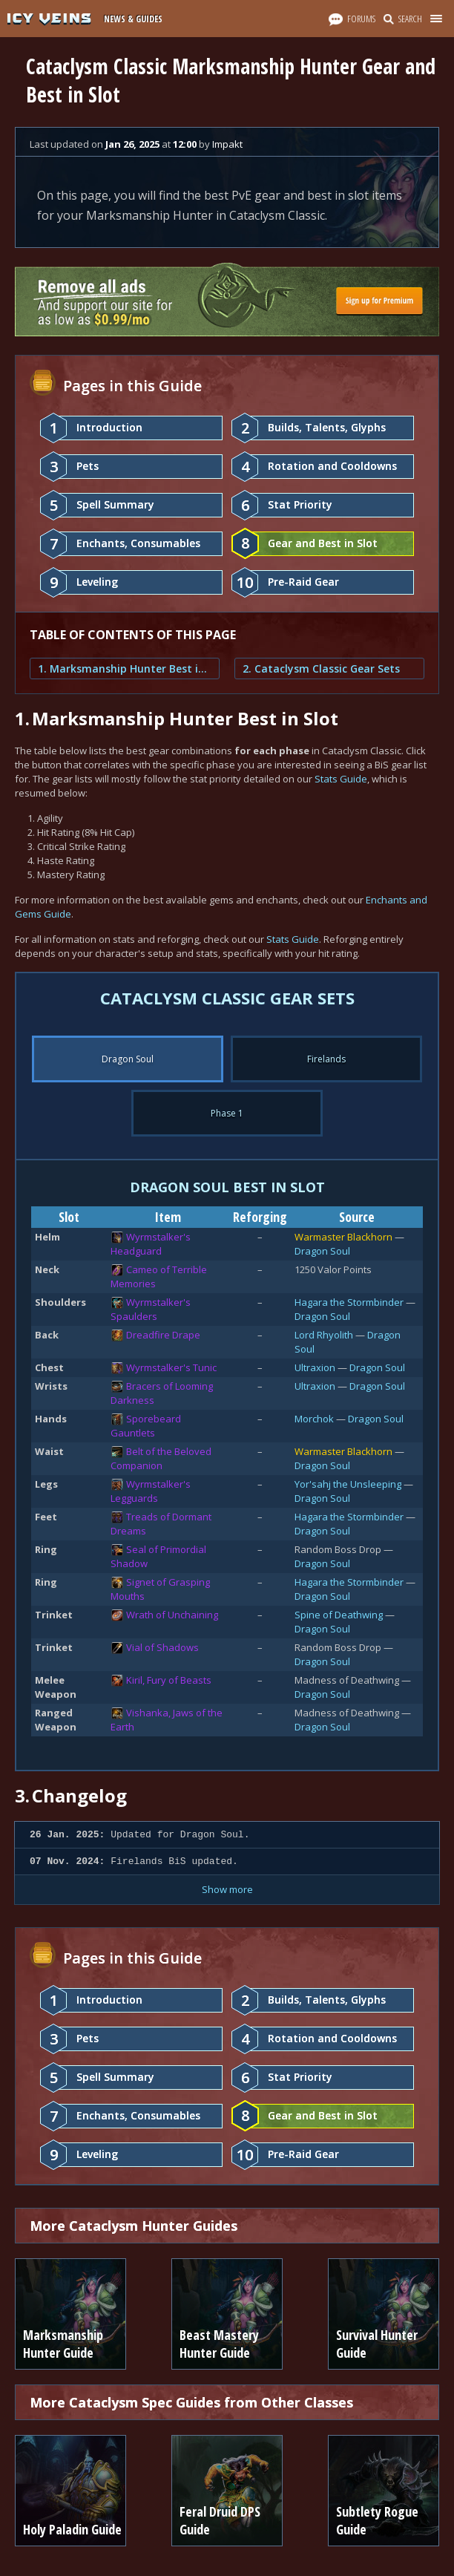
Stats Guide (341, 778)
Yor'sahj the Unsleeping (348, 1484)
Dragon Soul (322, 1251)
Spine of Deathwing (339, 1614)
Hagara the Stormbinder (349, 1302)
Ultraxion (315, 1367)
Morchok (314, 1418)
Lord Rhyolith (324, 1334)
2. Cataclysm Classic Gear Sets (321, 668)
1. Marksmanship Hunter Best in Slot (124, 668)
